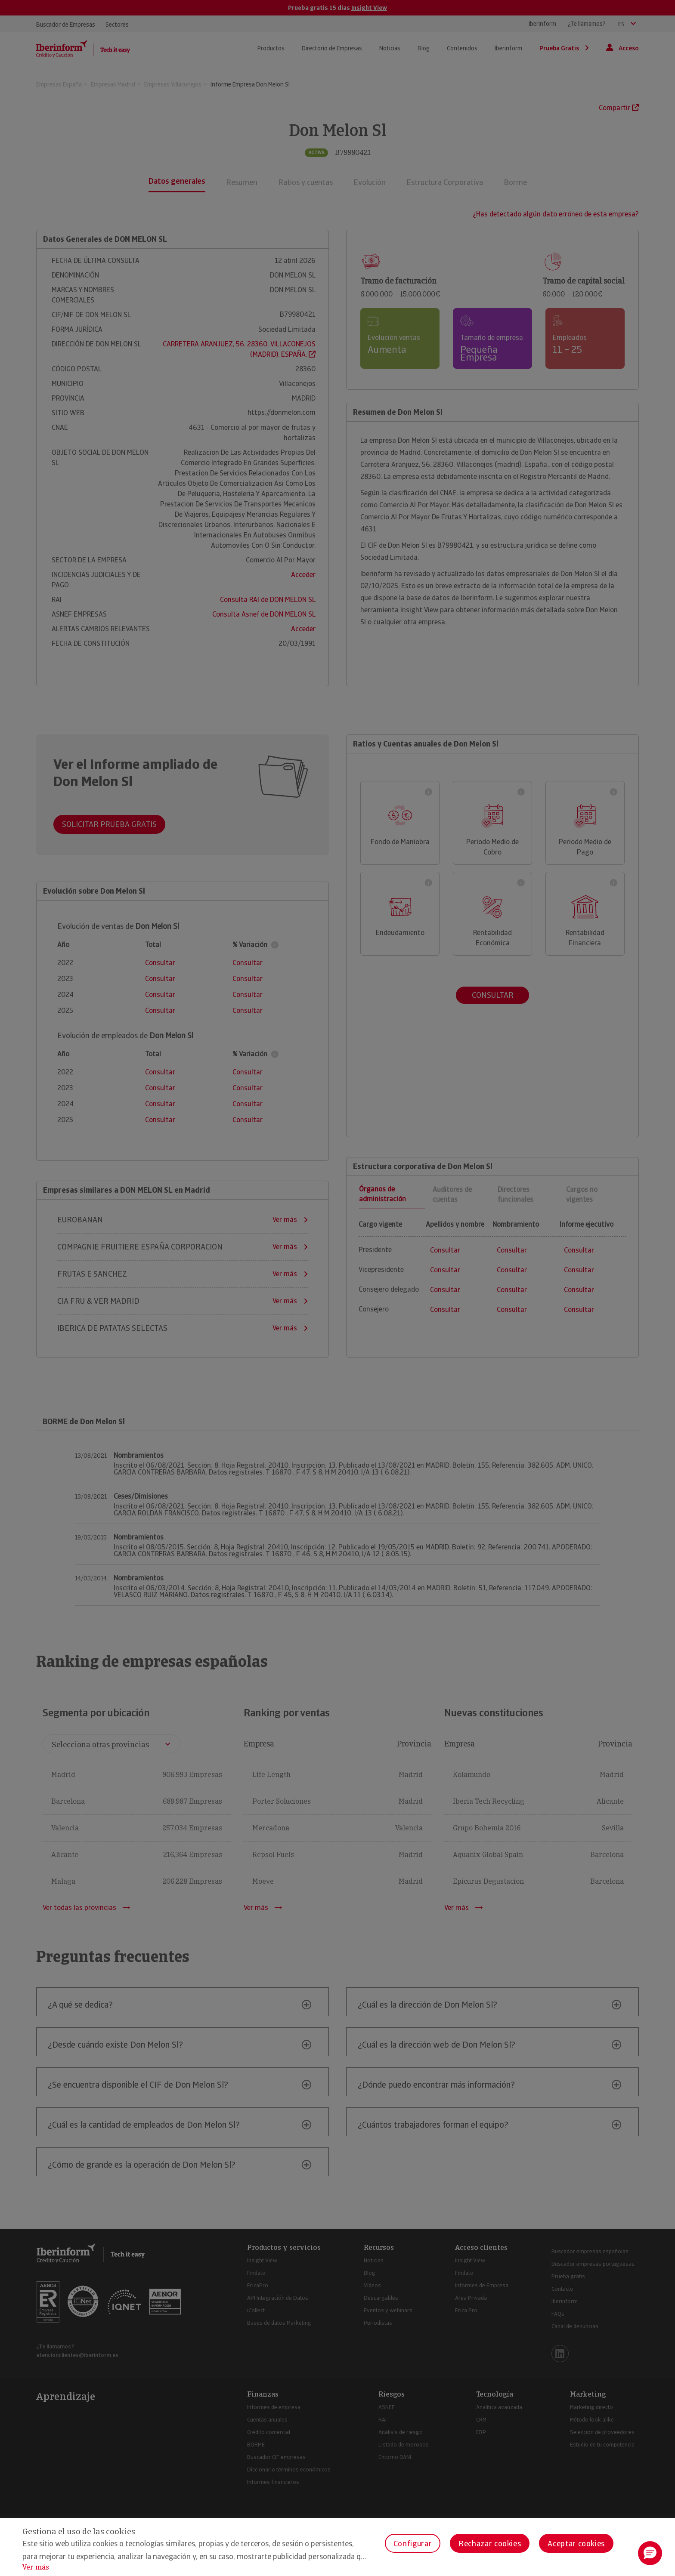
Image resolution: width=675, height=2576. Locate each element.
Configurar (412, 2543)
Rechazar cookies (489, 2543)
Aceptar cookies (576, 2543)
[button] (650, 2553)
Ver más (35, 2567)
